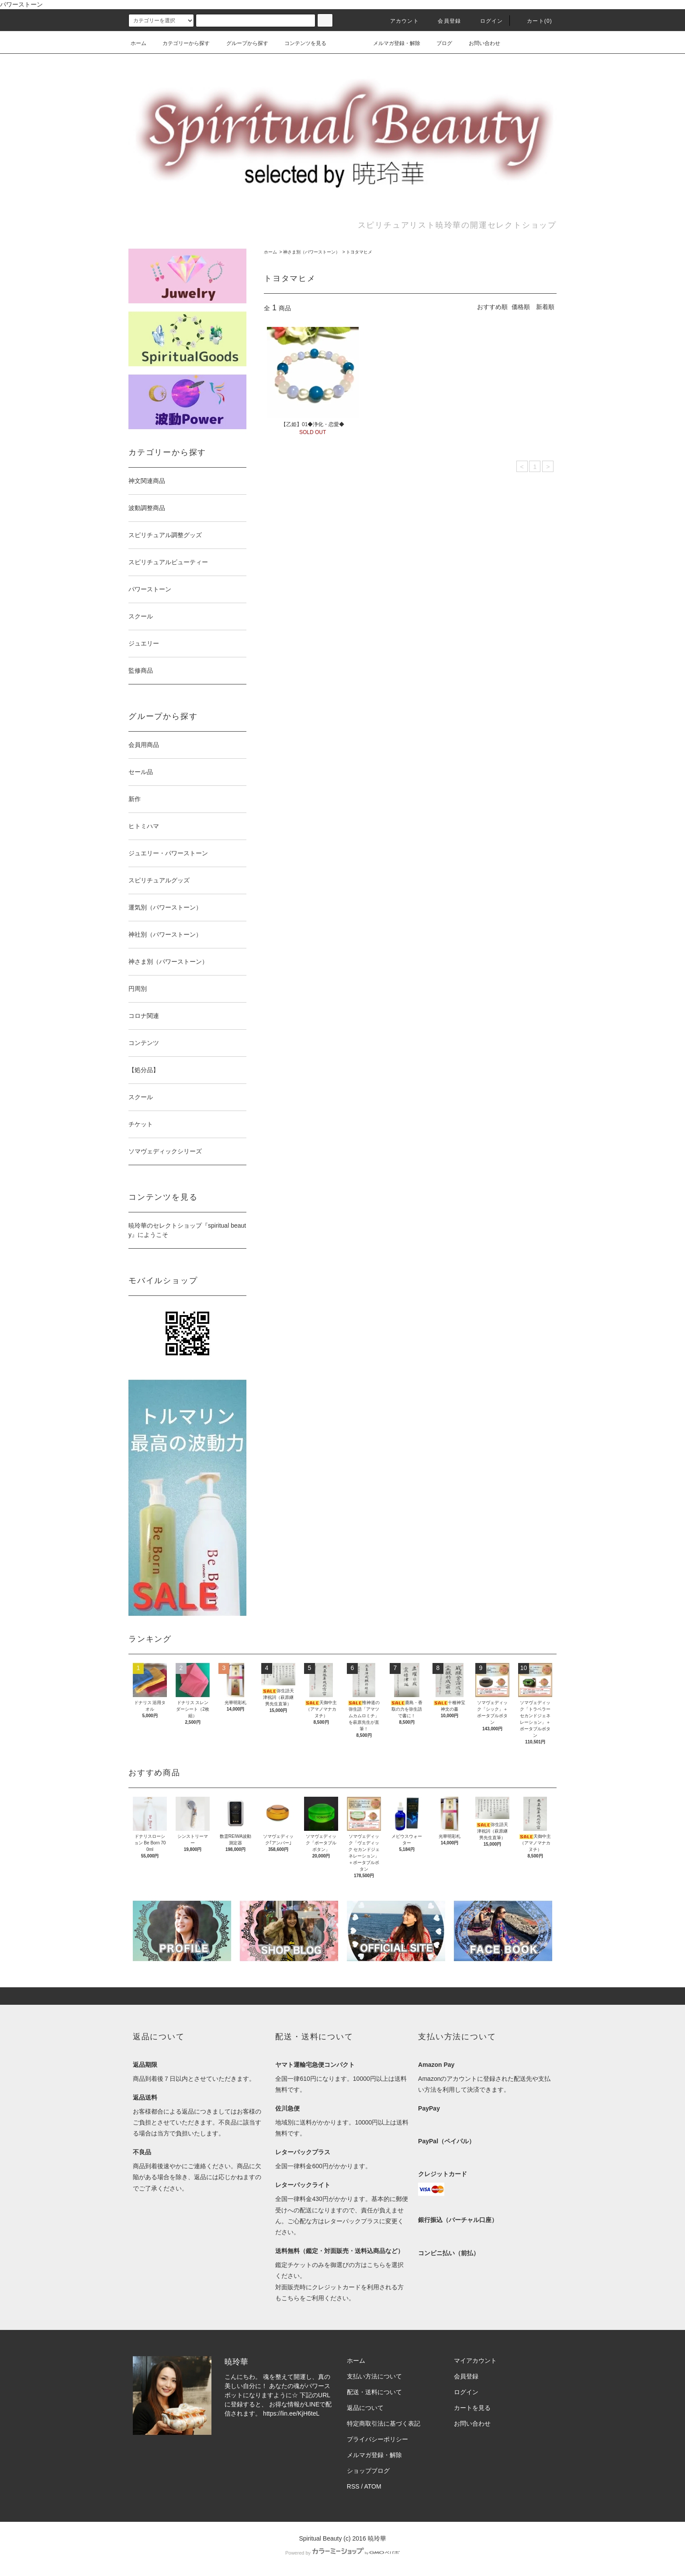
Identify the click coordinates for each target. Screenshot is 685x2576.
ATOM (372, 2486)
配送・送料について (374, 2392)
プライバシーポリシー (377, 2439)
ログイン (486, 21)
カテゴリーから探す (181, 43)
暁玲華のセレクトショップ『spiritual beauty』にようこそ (187, 1230)
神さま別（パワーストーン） (311, 252)
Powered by (342, 2552)
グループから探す (242, 43)
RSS (353, 2486)
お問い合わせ (479, 43)
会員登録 (444, 21)
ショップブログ (368, 2470)
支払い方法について (374, 2376)
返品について (365, 2407)
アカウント (399, 21)
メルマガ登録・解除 (391, 43)
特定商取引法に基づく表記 (383, 2423)
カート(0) (534, 21)
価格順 (521, 306)
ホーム (138, 43)
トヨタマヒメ (359, 252)
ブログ (439, 43)
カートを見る (472, 2407)
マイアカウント (475, 2360)
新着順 (545, 306)
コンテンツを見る (300, 43)
